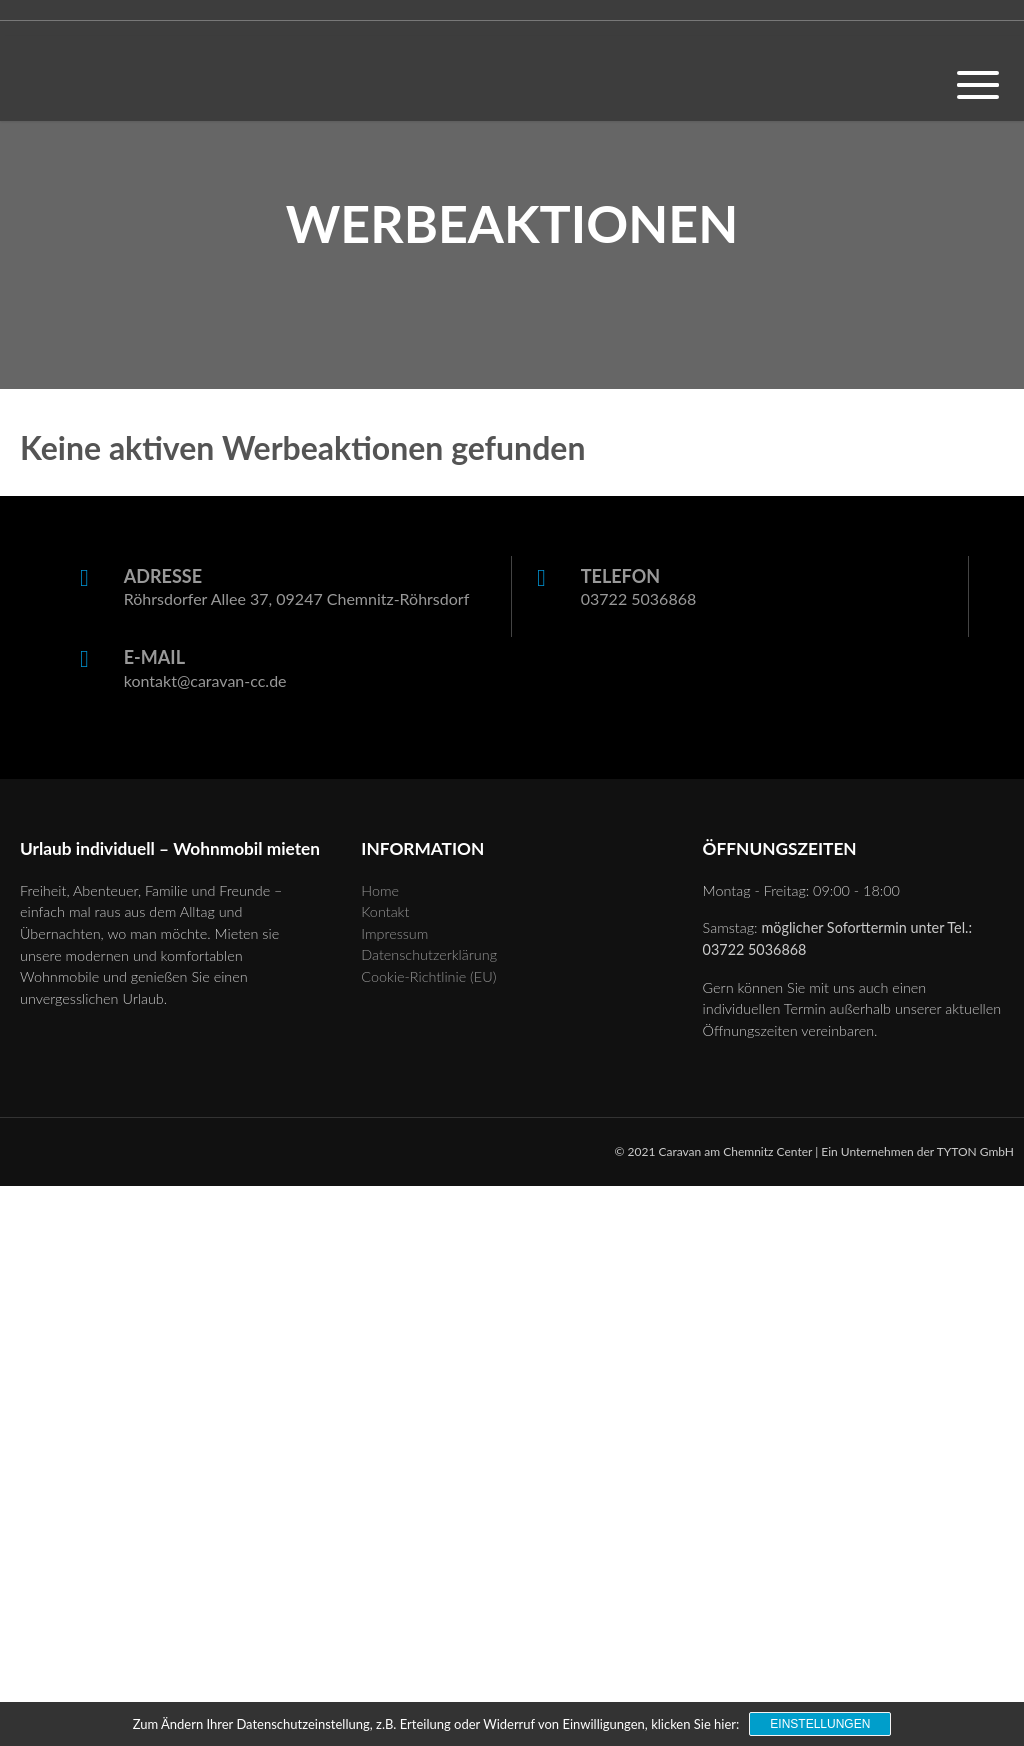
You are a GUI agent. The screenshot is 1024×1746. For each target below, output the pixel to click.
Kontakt (385, 911)
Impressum (394, 933)
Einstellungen (820, 1724)
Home (380, 890)
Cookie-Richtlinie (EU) (428, 976)
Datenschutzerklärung (429, 954)
